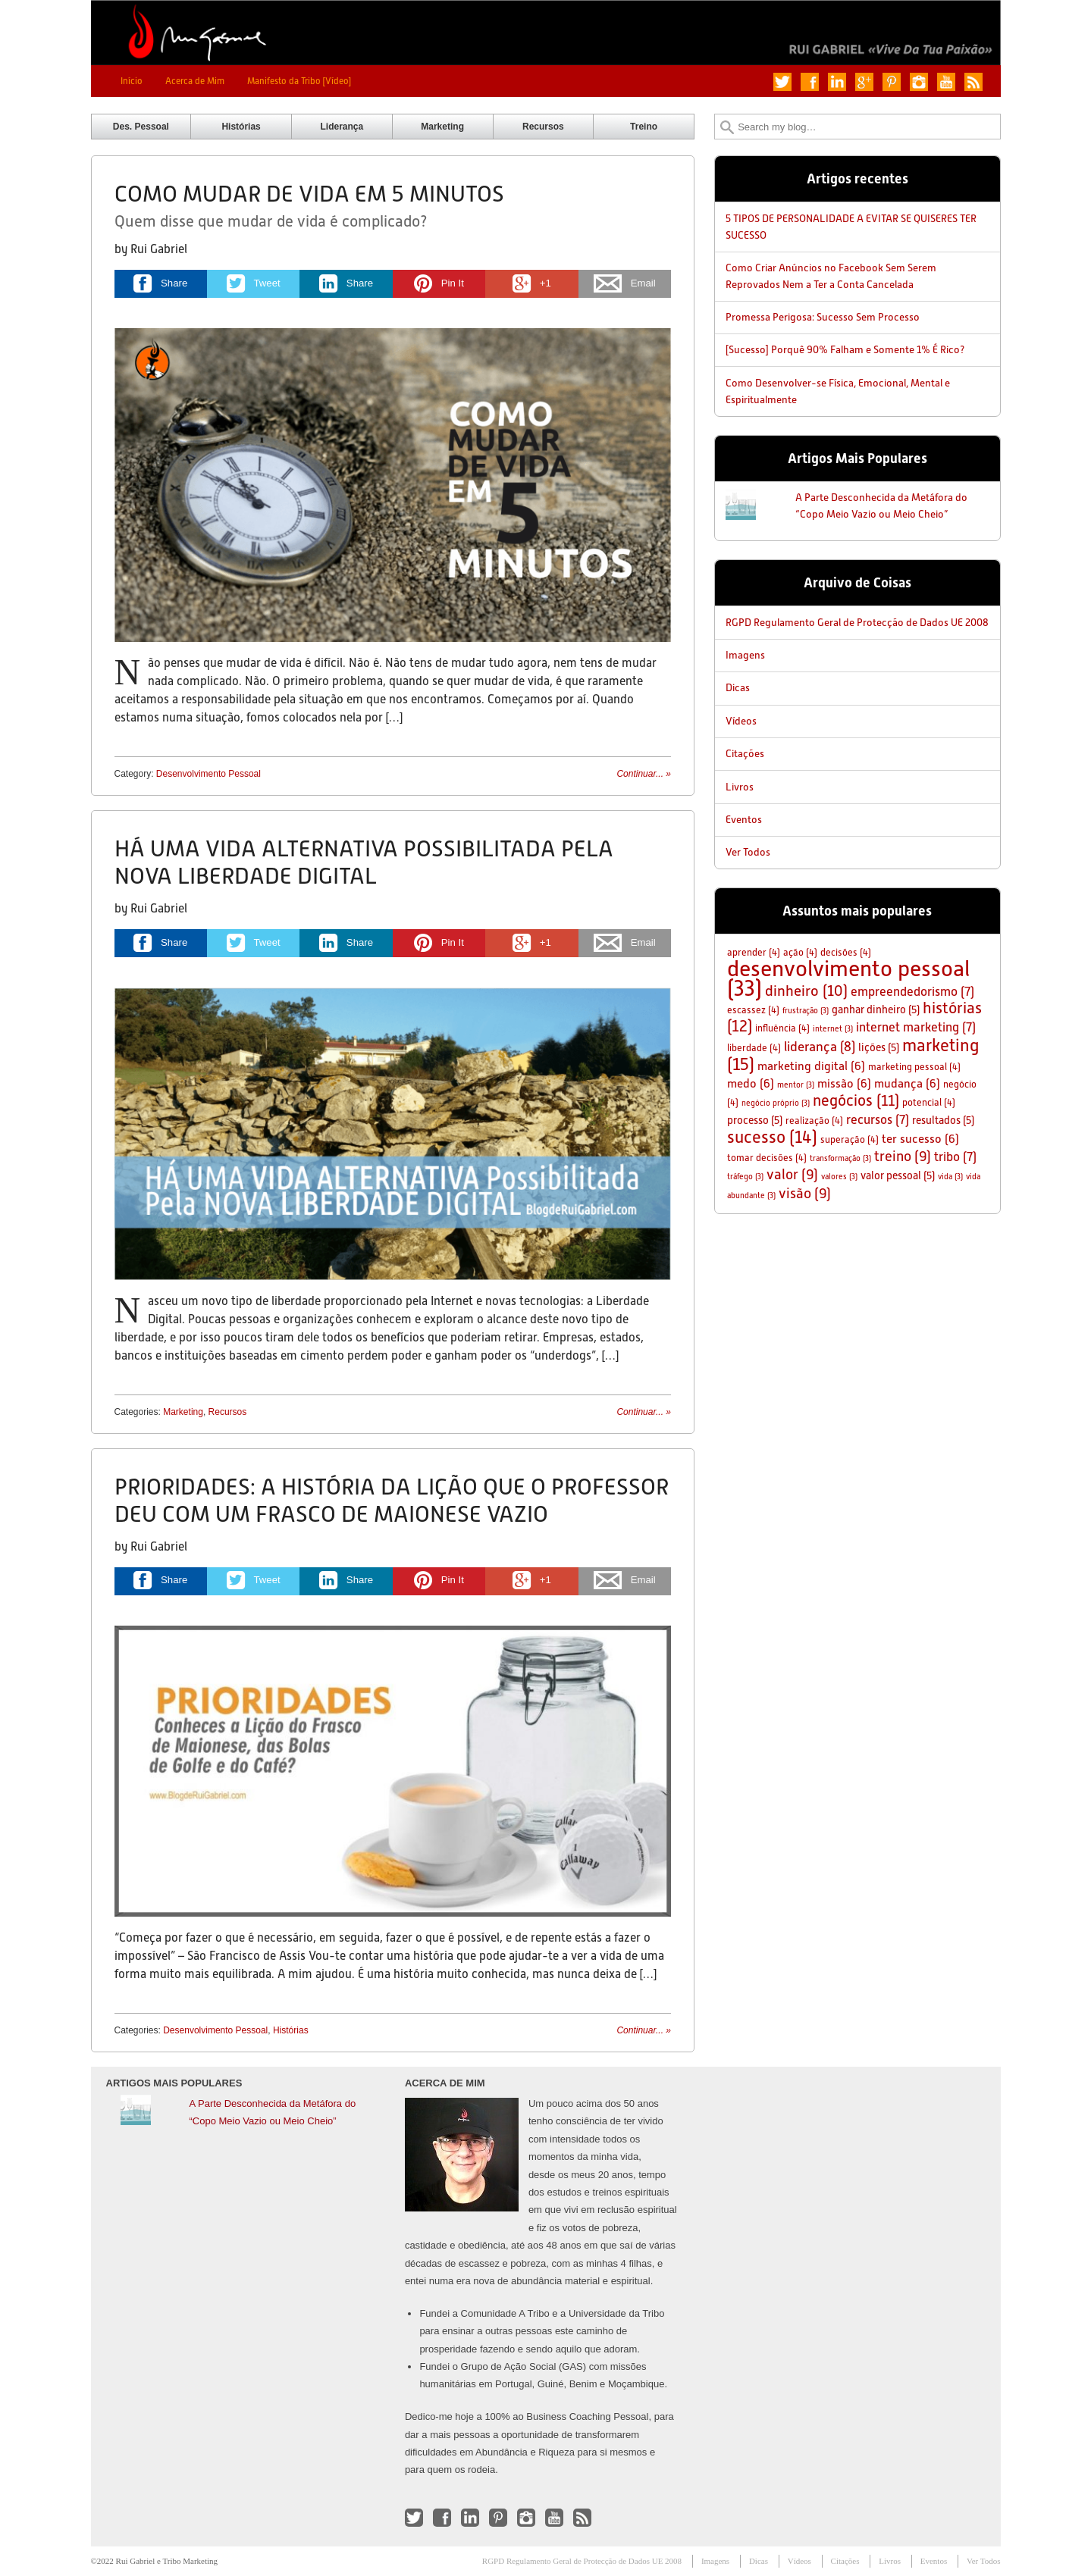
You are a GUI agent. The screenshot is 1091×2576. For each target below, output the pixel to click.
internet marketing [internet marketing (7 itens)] (916, 1027)
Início (132, 81)
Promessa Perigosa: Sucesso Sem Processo (823, 317)
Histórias (240, 126)
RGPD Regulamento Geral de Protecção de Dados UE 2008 (857, 622)
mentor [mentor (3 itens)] (795, 1085)
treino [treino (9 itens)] (902, 1156)
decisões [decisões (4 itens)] (845, 952)
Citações (745, 753)
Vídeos (741, 721)
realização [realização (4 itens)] (814, 1120)
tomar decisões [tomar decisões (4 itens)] (767, 1157)
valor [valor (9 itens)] (792, 1174)
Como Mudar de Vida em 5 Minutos (309, 193)
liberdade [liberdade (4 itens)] (754, 1047)
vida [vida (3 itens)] (950, 1177)
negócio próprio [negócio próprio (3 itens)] (775, 1103)
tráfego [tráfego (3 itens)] (745, 1177)
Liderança (342, 126)
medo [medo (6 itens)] (750, 1083)
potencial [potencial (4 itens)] (928, 1102)
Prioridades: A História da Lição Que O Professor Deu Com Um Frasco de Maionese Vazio (391, 1500)
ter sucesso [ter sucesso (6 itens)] (920, 1138)
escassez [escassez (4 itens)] (753, 1010)
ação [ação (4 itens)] (800, 952)
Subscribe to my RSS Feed (973, 82)
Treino (643, 126)
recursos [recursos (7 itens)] (877, 1120)
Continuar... (643, 773)
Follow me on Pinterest (892, 82)
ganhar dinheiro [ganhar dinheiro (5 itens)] (876, 1009)
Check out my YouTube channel (946, 82)
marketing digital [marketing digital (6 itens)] (811, 1066)
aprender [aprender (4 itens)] (753, 952)
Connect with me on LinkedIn (837, 82)
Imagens (745, 655)
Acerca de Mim (194, 81)
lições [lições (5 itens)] (878, 1047)
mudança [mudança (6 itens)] (907, 1083)
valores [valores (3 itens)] (839, 1177)
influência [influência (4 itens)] (782, 1028)
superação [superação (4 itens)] (849, 1139)
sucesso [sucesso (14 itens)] (772, 1137)
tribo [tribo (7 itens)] (955, 1157)
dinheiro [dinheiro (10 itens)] (806, 991)
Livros (740, 787)
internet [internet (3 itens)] (833, 1029)
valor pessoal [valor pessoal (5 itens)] (898, 1175)
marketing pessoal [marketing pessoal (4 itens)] (914, 1066)
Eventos (744, 819)
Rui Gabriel (158, 249)
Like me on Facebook (810, 82)
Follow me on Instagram (919, 82)
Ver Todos (748, 852)
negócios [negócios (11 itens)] (856, 1100)
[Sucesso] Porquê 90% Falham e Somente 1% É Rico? (845, 349)
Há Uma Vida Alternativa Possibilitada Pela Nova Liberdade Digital (363, 862)
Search (727, 127)
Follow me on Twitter (782, 82)
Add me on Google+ (864, 82)
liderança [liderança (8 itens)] (819, 1046)
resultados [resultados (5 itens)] (943, 1120)
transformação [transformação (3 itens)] (840, 1158)
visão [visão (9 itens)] (805, 1193)
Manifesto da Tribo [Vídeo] (299, 81)
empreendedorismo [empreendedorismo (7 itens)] (912, 991)
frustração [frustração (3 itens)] (805, 1011)
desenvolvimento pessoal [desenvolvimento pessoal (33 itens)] (848, 978)
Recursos (543, 126)
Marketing (442, 126)
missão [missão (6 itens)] (844, 1083)
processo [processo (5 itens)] (754, 1120)
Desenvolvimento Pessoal (208, 773)
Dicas (738, 687)
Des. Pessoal (141, 126)
